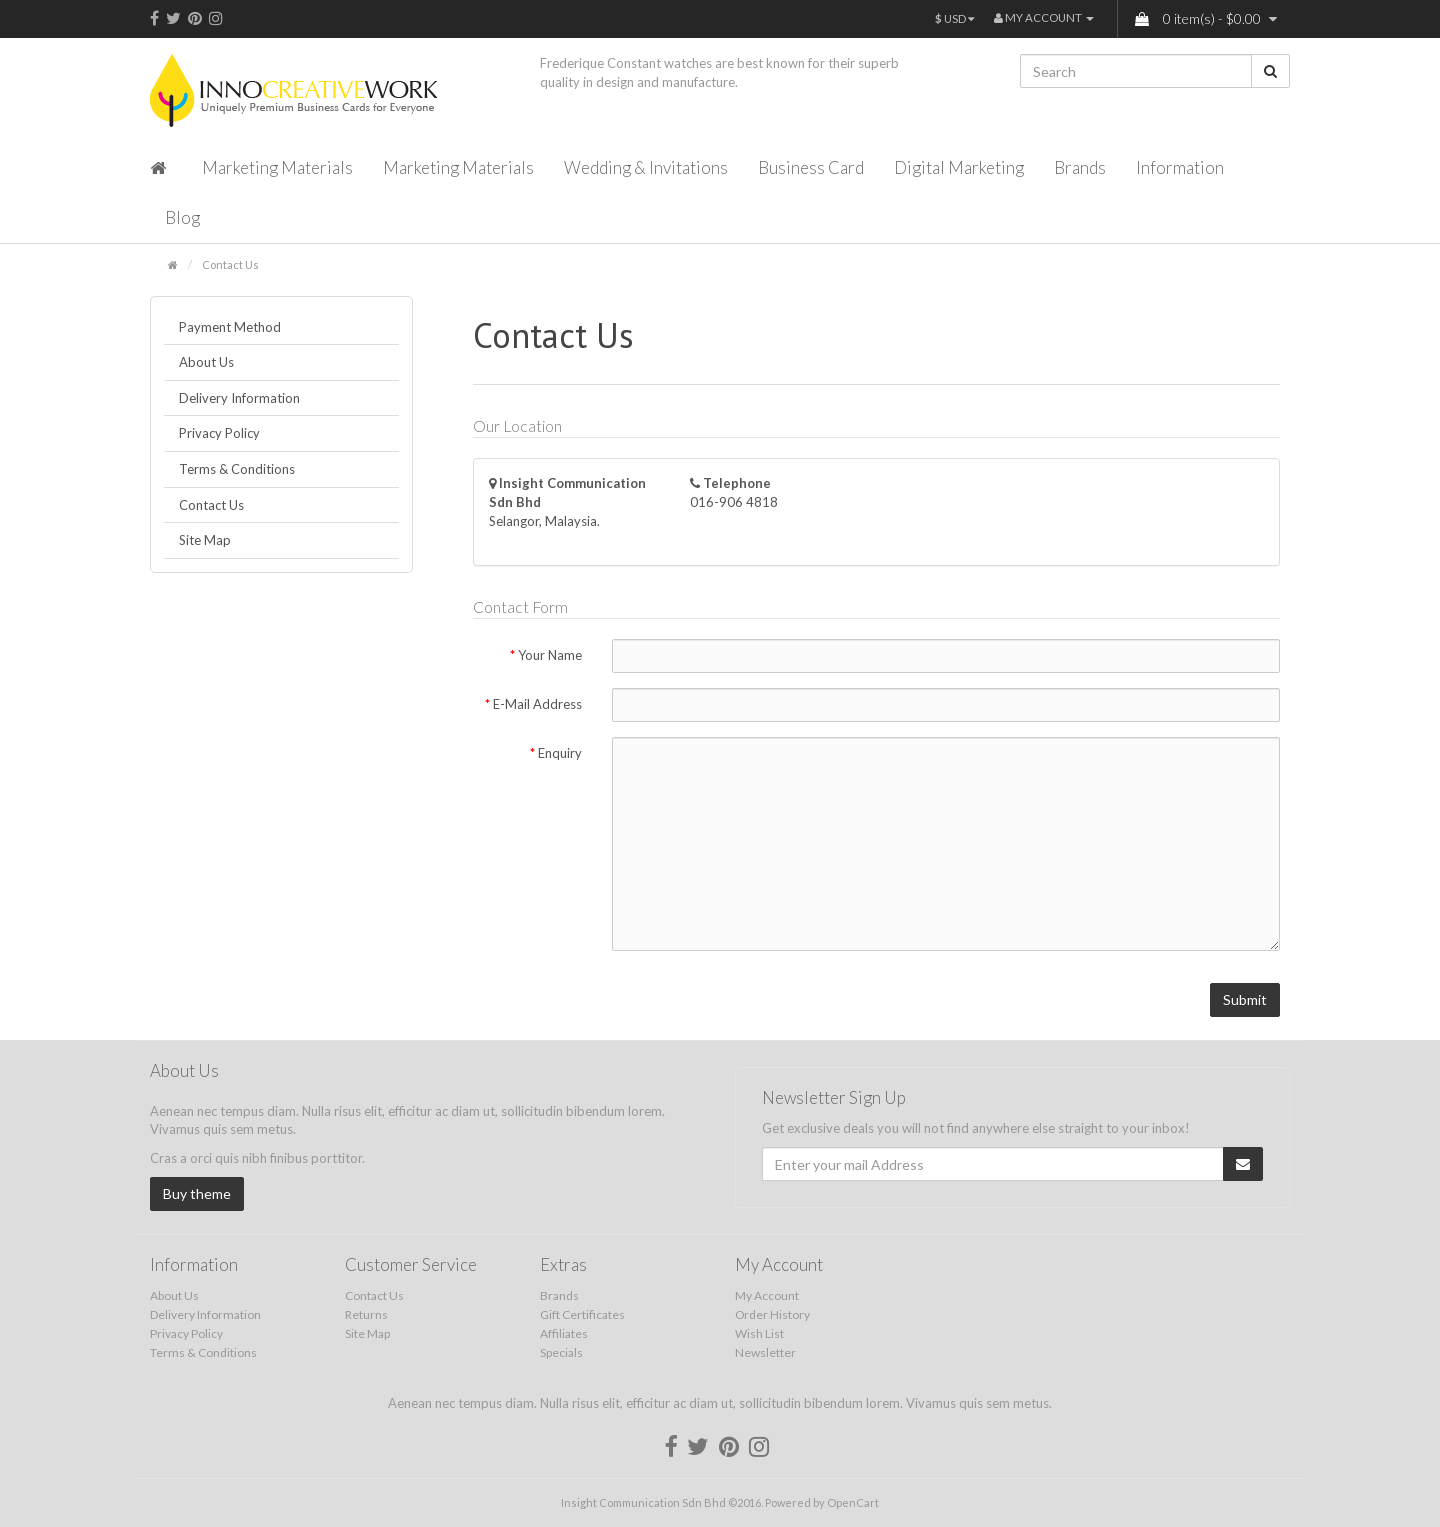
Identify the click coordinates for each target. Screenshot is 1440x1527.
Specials (561, 1352)
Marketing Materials (277, 167)
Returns (366, 1314)
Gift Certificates (582, 1314)
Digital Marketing (959, 167)
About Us (206, 362)
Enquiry (560, 753)
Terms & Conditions (237, 469)
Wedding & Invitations (646, 167)
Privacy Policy (219, 433)
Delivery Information (239, 398)
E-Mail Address (537, 704)
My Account (767, 1295)
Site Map (205, 540)
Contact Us (230, 264)
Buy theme (197, 1193)
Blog (182, 217)
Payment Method (230, 327)
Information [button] (1180, 167)
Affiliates (564, 1333)
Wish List (759, 1333)
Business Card (811, 167)
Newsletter (765, 1352)
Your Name (550, 655)
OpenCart (853, 1502)
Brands (1080, 167)
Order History (772, 1314)
